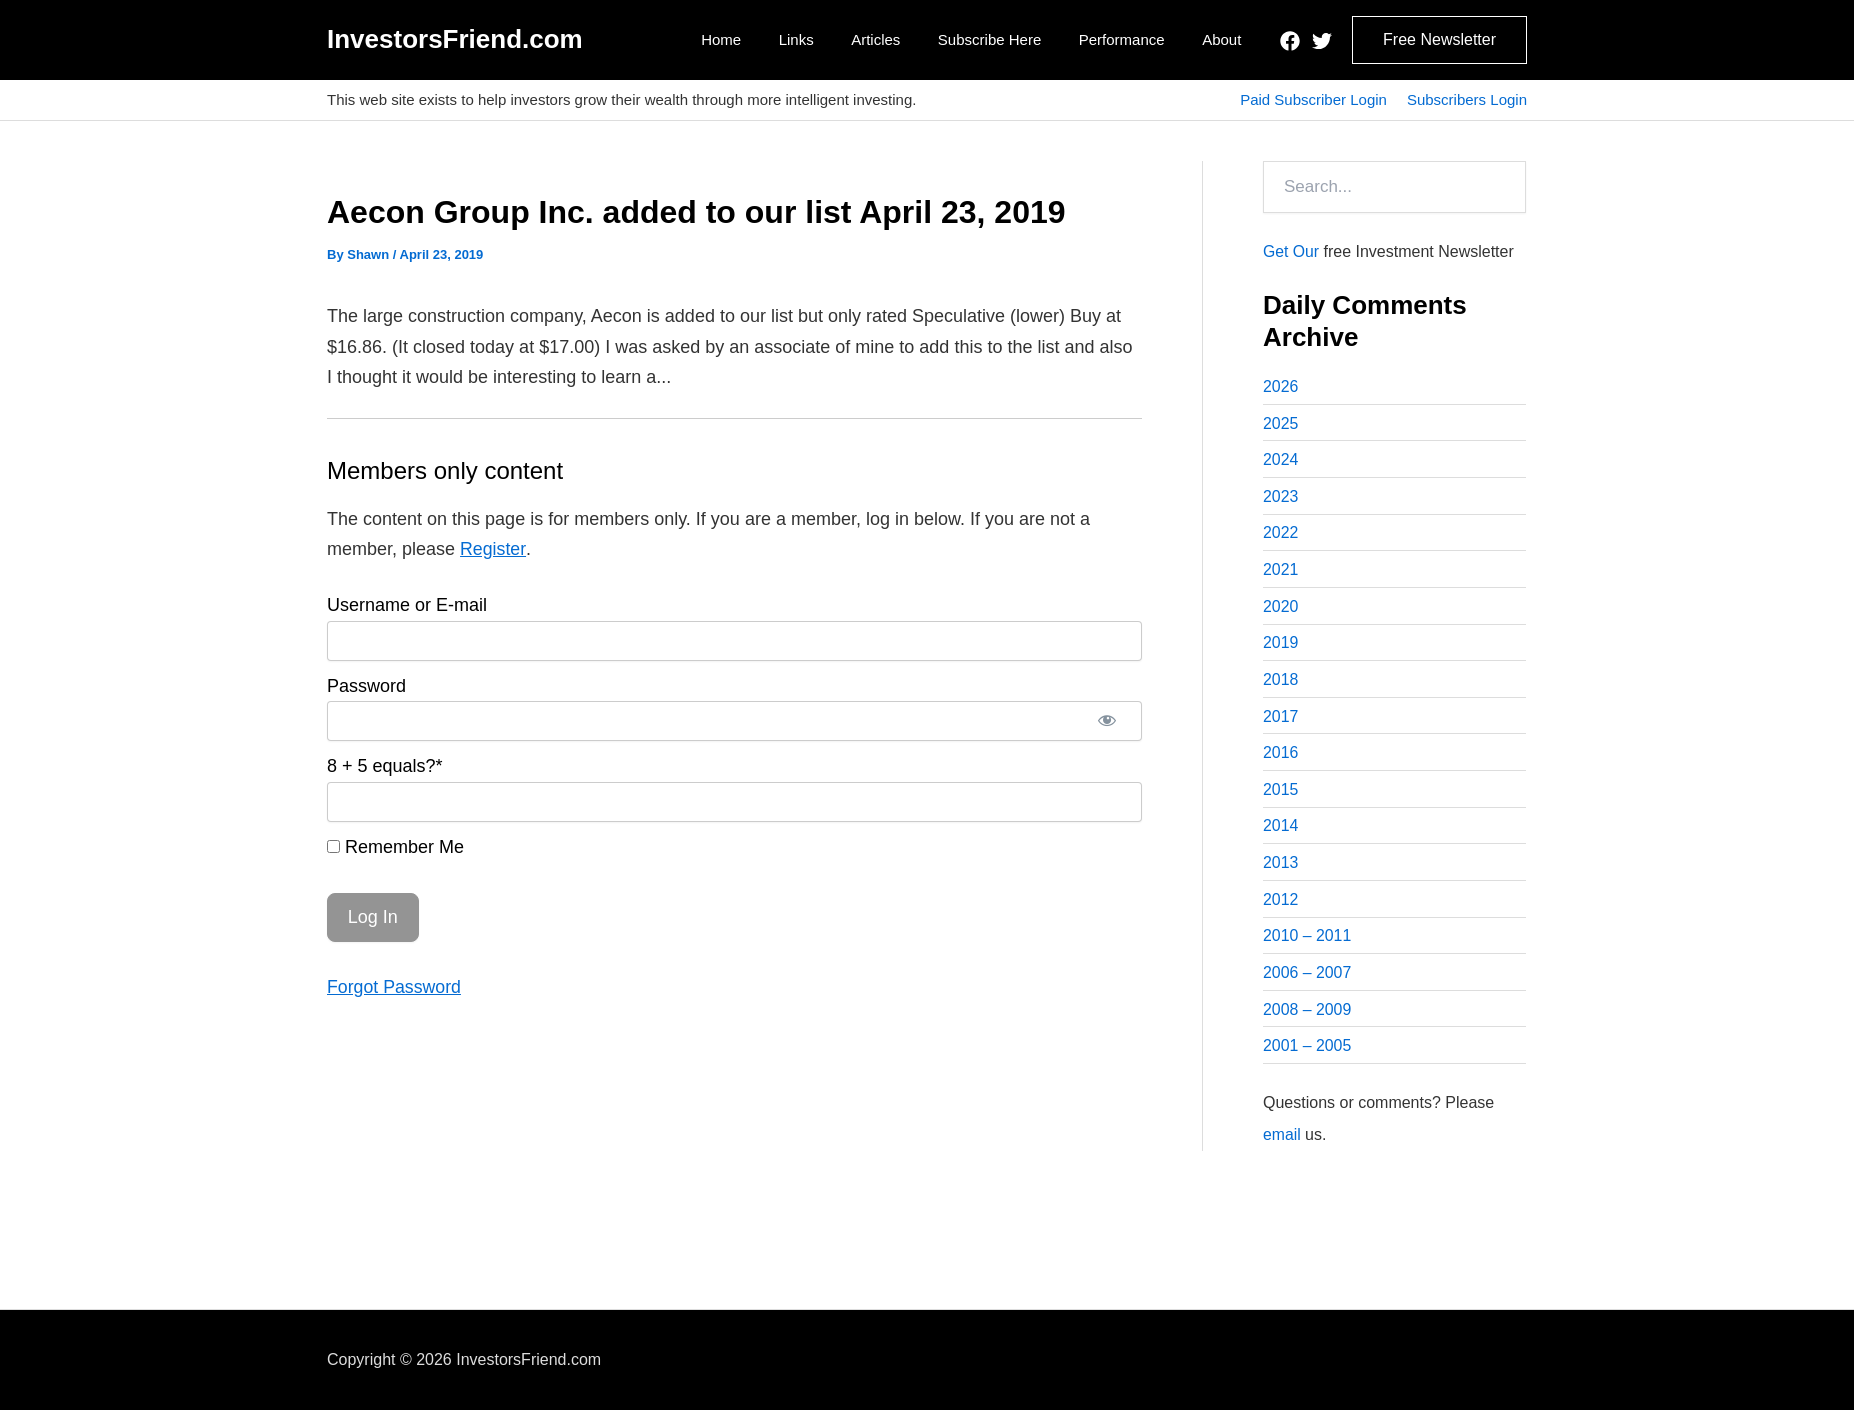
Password (366, 686)
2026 (1281, 386)
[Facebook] (1290, 41)
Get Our (1291, 251)
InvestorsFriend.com (455, 39)
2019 (1281, 645)
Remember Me (395, 847)
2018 (1281, 682)
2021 (1281, 571)
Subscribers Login (1467, 99)
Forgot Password (395, 987)
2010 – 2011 (1307, 941)
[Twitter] (1322, 41)
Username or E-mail (407, 605)
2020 (1281, 608)
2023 (1281, 497)
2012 (1281, 904)
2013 (1281, 867)
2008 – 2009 (1307, 1015)
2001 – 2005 (1307, 1052)
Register (493, 549)
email (1282, 1140)
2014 (1281, 830)
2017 (1281, 719)
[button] (1439, 40)
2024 (1281, 460)
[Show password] (1107, 721)
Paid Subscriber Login (1313, 99)
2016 (1281, 756)
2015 (1281, 793)
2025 (1281, 423)
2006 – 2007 (1307, 978)
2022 (1281, 534)
